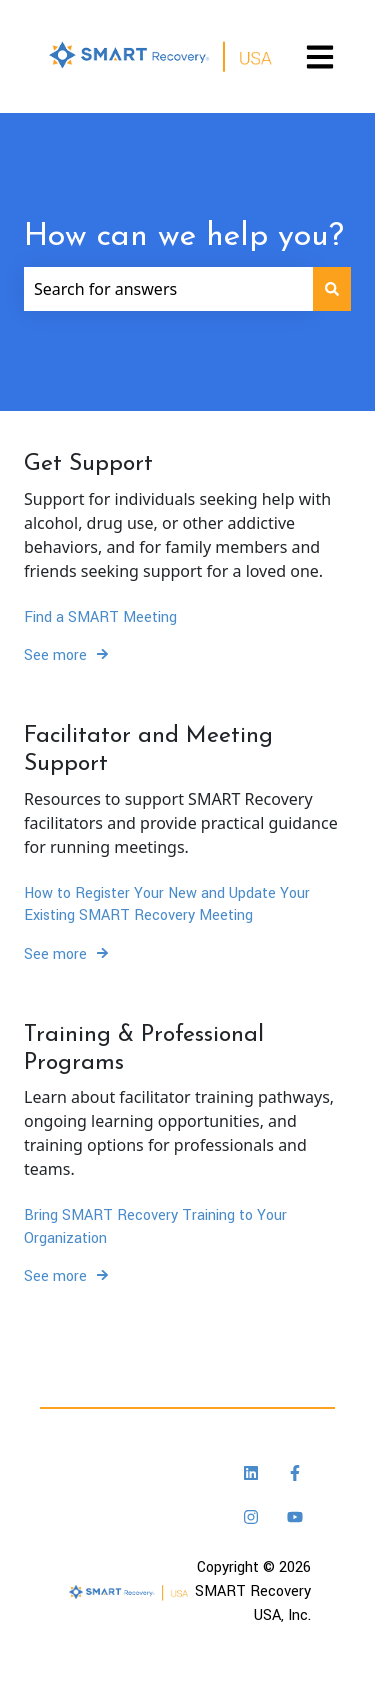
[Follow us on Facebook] (295, 1473)
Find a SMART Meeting (100, 617)
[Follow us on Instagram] (251, 1517)
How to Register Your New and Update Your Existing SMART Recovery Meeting (167, 904)
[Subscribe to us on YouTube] (295, 1517)
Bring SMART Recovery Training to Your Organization (155, 1226)
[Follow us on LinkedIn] (251, 1473)
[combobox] (168, 289)
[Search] (332, 289)
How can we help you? (184, 237)
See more (55, 655)
